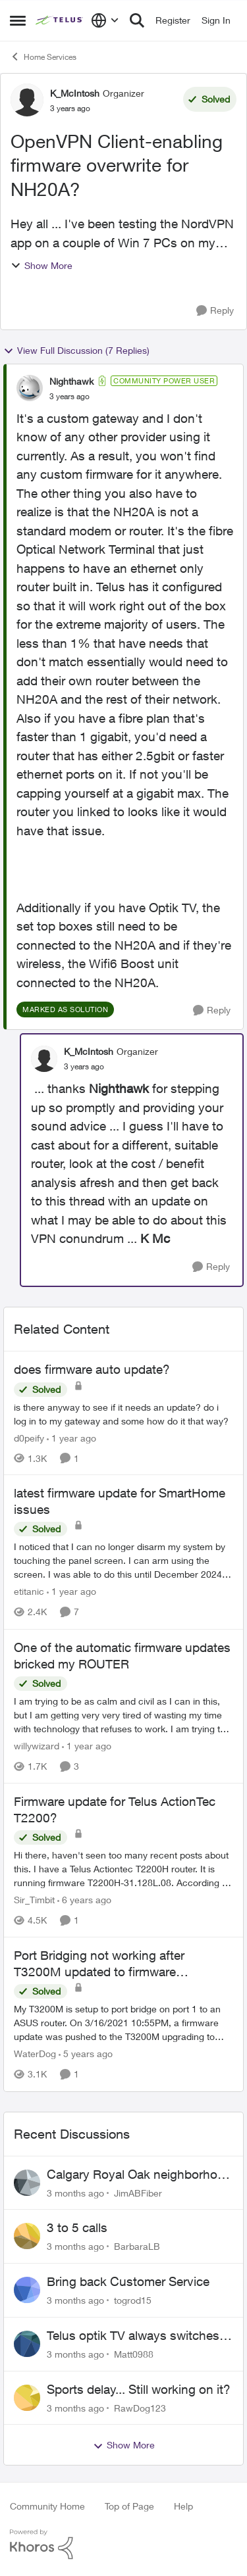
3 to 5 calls (77, 2227)
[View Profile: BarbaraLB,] (27, 2236)
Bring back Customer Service (128, 2281)
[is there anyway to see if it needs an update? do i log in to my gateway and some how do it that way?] (123, 1413)
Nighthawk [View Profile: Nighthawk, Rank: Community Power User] (71, 381)
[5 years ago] (86, 2054)
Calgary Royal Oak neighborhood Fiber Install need (139, 2175)
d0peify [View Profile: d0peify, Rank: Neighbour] (29, 1437)
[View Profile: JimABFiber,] (27, 2183)
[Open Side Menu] (17, 20)
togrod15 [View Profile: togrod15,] (132, 2300)
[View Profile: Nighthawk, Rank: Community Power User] (29, 388)
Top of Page (129, 2506)
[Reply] (215, 311)
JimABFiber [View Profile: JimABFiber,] (138, 2192)
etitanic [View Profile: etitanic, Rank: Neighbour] (29, 1591)
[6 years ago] (84, 1900)
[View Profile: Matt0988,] (27, 2344)
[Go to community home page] (60, 20)
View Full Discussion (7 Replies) (76, 350)
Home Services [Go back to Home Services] (43, 56)
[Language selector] (105, 20)
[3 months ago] (75, 2192)
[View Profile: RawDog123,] (27, 2398)
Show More (41, 265)
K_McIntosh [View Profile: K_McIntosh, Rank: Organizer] (74, 93)
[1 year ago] (71, 1437)
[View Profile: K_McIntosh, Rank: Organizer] (27, 100)
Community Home (47, 2506)
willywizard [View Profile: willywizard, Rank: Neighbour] (36, 1745)
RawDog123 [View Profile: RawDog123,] (140, 2407)
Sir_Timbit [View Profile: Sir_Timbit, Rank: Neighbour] (34, 1899)
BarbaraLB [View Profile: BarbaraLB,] (137, 2246)
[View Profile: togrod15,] (27, 2290)
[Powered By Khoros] (123, 2544)
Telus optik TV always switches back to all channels (133, 2336)
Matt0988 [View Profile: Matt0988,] (133, 2354)
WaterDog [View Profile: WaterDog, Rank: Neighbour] (35, 2054)
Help (183, 2506)
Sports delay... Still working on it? (139, 2389)
